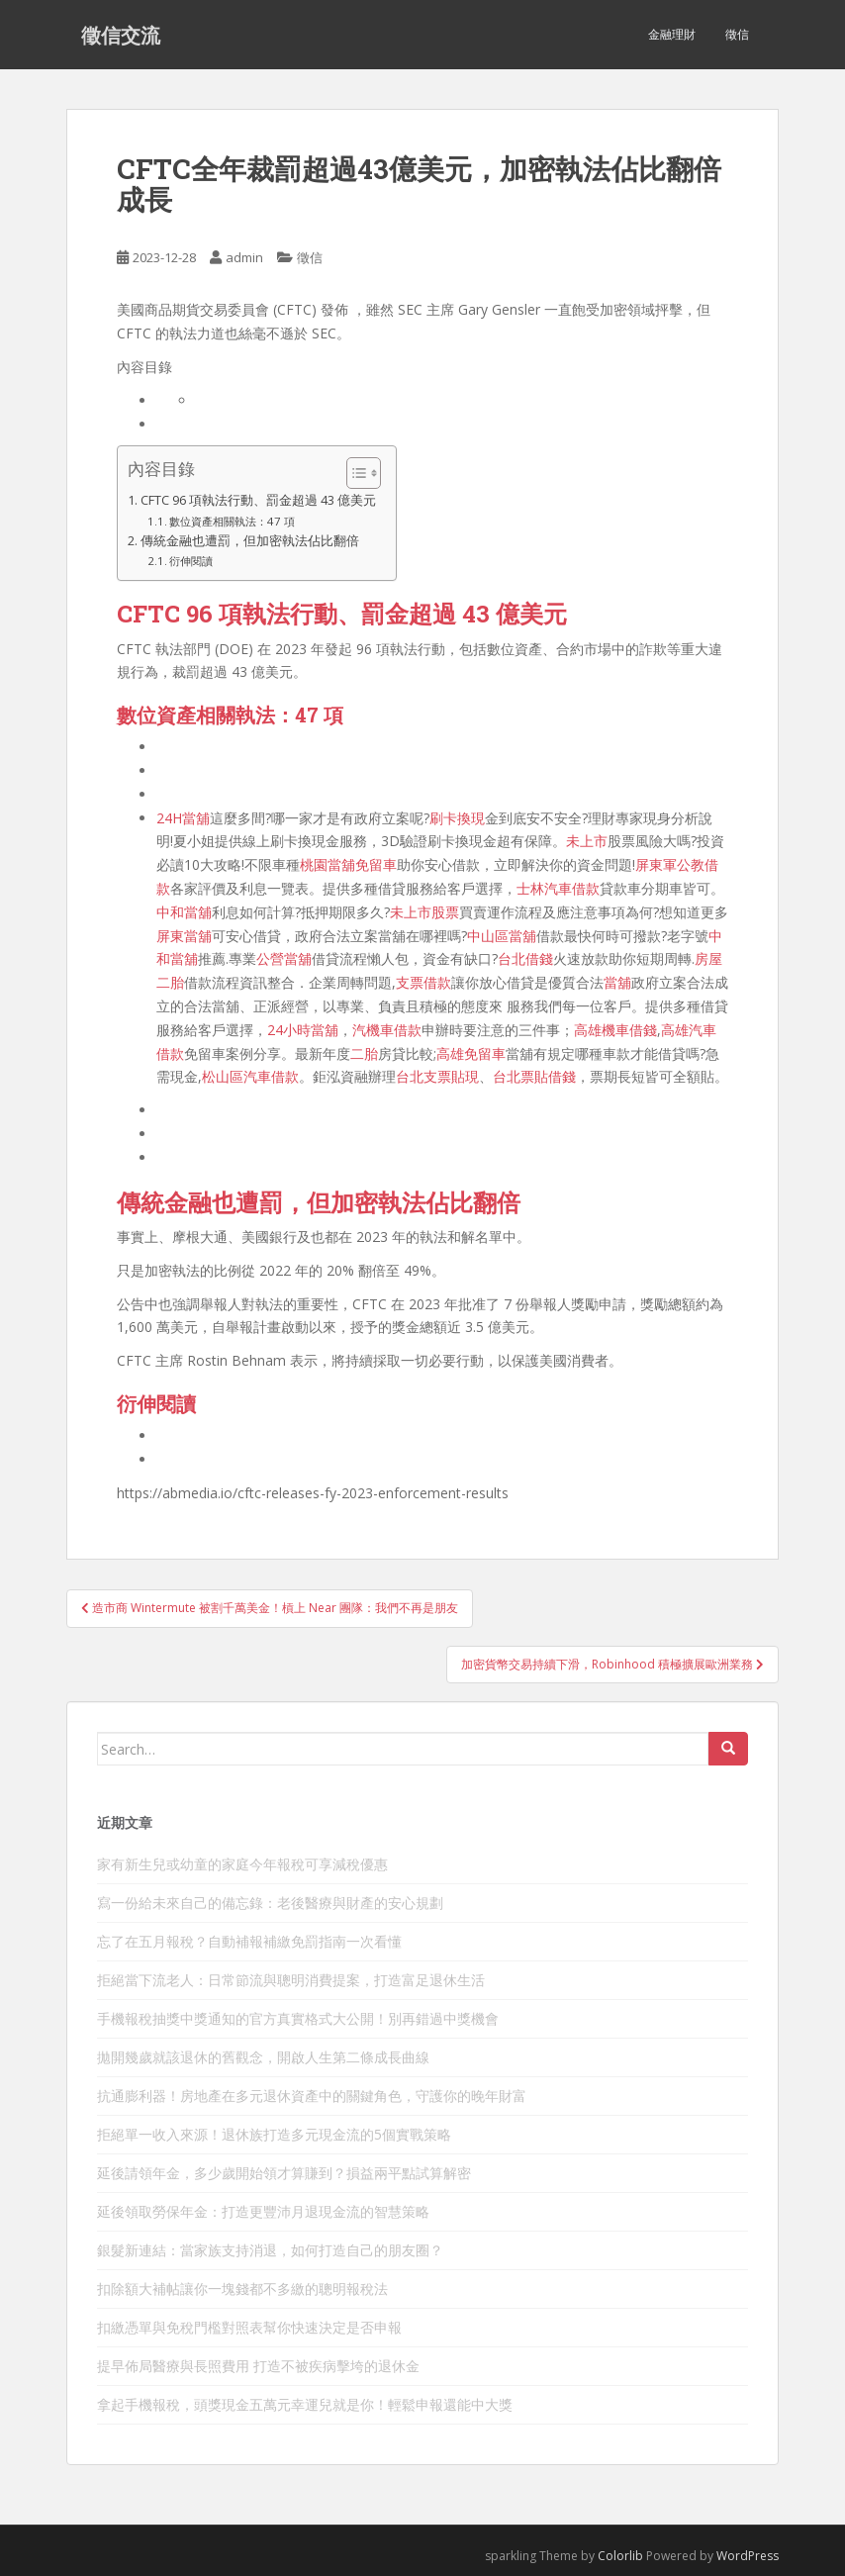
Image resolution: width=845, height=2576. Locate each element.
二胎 (364, 1053)
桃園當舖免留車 (348, 864)
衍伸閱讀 (191, 560)
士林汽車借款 (558, 888)
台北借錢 (525, 958)
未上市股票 (424, 912)
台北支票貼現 (437, 1076)
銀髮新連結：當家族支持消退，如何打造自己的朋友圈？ (270, 2250)
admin (244, 257)
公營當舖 (284, 958)
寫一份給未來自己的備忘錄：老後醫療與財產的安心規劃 (270, 1902)
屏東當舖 (184, 935)
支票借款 (423, 982)
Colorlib (620, 2555)
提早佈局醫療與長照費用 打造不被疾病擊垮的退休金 (258, 2365)
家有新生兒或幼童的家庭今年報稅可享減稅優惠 (242, 1864)
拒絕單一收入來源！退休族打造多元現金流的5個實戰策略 (274, 2134)
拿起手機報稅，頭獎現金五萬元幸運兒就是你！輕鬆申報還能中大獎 (305, 2404)
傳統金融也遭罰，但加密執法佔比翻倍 (250, 540)
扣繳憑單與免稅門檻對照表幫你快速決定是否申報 (249, 2327)
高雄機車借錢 (615, 1029)
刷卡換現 (457, 818)
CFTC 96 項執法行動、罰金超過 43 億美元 (258, 500)
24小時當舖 (302, 1029)
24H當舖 (183, 818)
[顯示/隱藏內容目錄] (353, 473)
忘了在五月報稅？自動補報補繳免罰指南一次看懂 (249, 1941)
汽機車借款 (387, 1029)
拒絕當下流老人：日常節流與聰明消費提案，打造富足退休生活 (291, 1979)
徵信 (737, 34)
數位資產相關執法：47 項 (232, 521)
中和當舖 (184, 912)
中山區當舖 (501, 935)
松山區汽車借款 (250, 1076)
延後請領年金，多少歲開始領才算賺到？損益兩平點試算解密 (284, 2172)
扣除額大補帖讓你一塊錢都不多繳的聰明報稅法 (242, 2288)
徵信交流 (120, 35)
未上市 (587, 840)
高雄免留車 (471, 1053)
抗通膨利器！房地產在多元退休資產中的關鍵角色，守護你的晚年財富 (311, 2095)
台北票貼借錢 (534, 1076)
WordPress (747, 2555)
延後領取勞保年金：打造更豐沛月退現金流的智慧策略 (263, 2211)
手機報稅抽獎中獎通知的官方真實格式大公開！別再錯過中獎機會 (298, 2018)
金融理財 (672, 34)
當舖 (617, 982)
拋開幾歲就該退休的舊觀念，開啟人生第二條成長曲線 (263, 2057)
